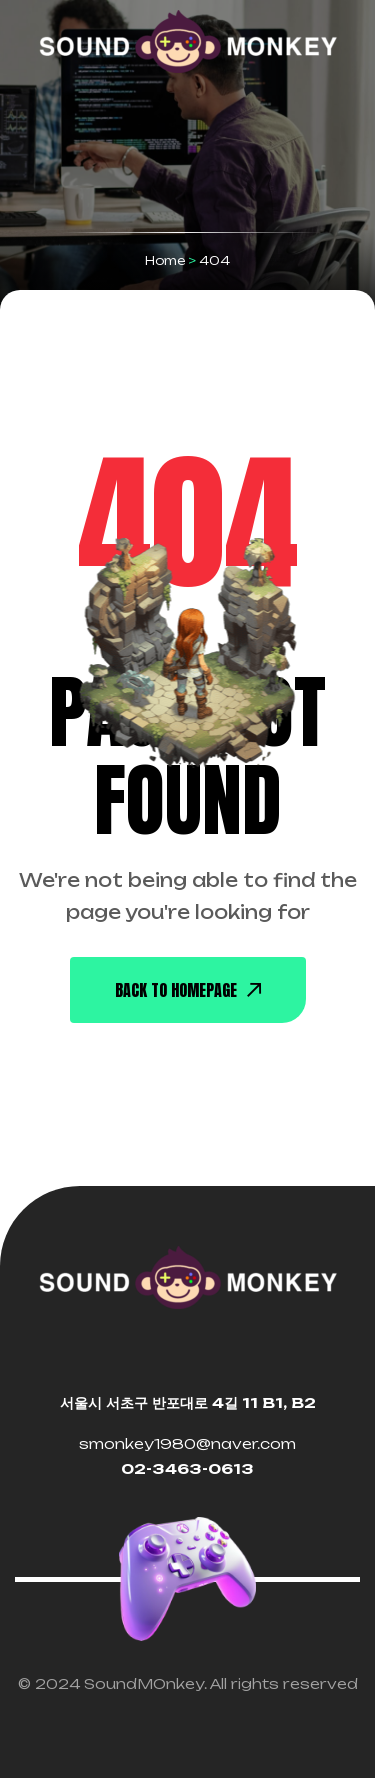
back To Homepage (188, 990)
